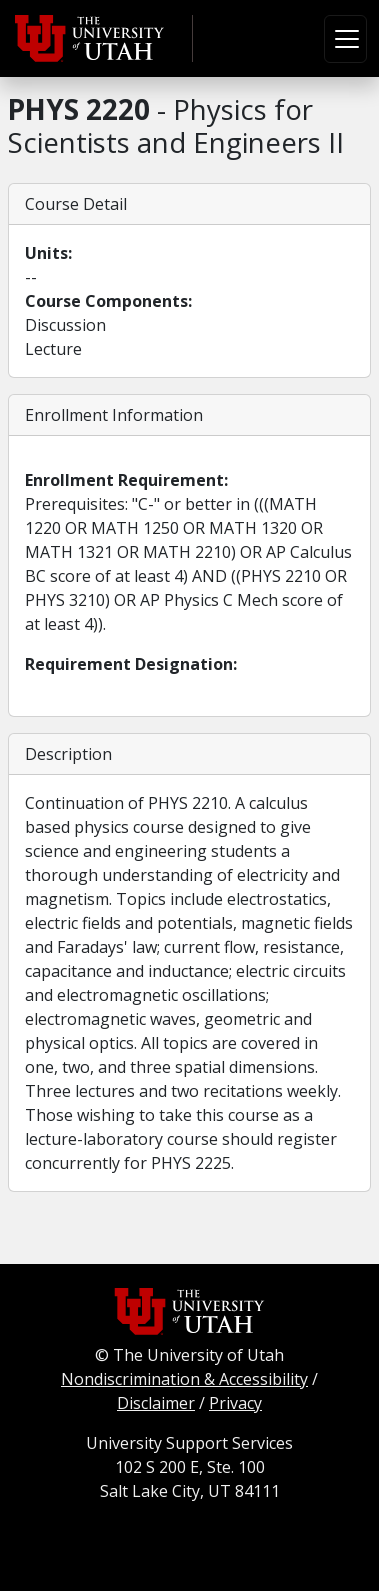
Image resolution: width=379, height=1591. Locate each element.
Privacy (235, 1403)
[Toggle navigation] (345, 39)
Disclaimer (156, 1403)
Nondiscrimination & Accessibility (184, 1379)
